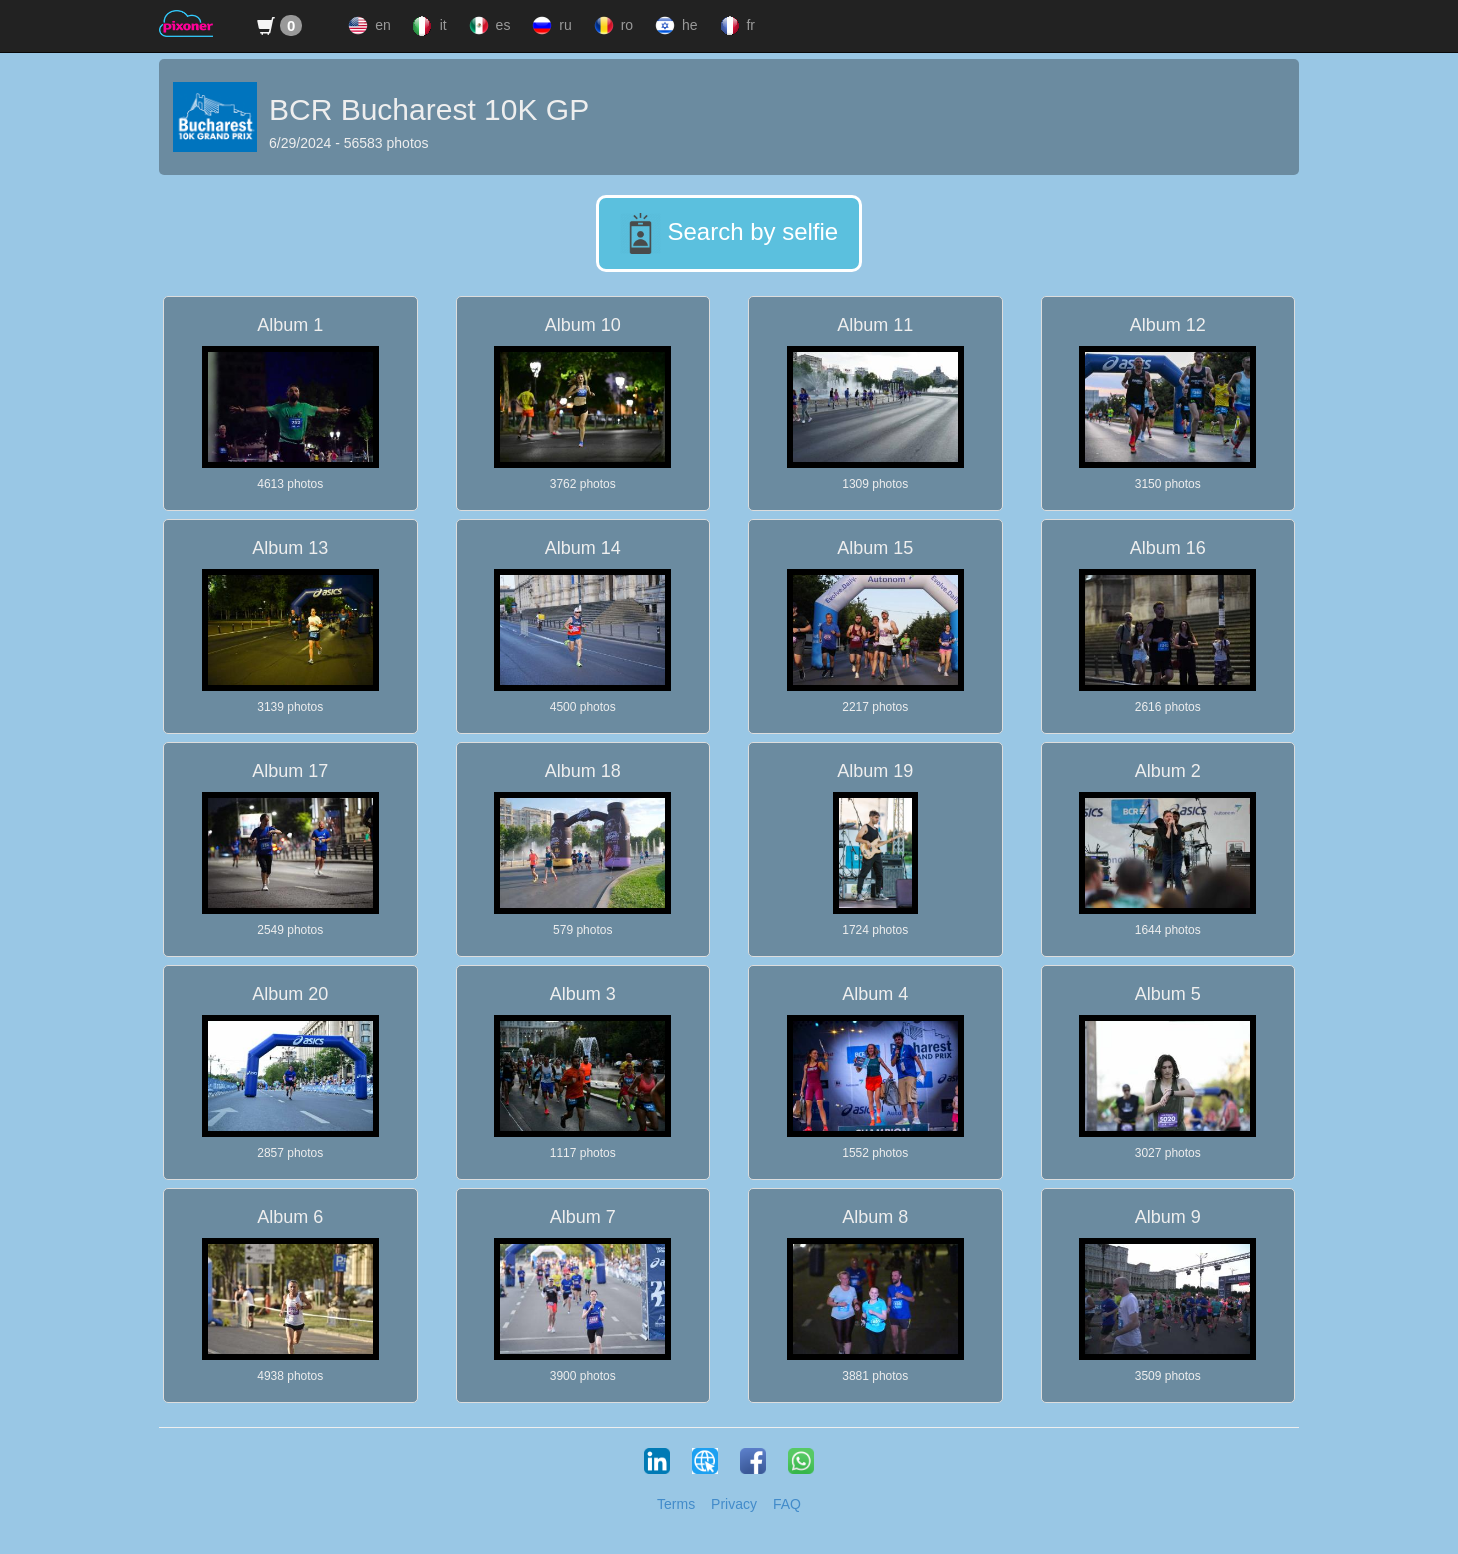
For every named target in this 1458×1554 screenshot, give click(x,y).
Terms (676, 1504)
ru (549, 26)
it (428, 26)
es (488, 26)
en (367, 26)
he (674, 26)
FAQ (787, 1504)
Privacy (734, 1504)
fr (735, 26)
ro (611, 26)
